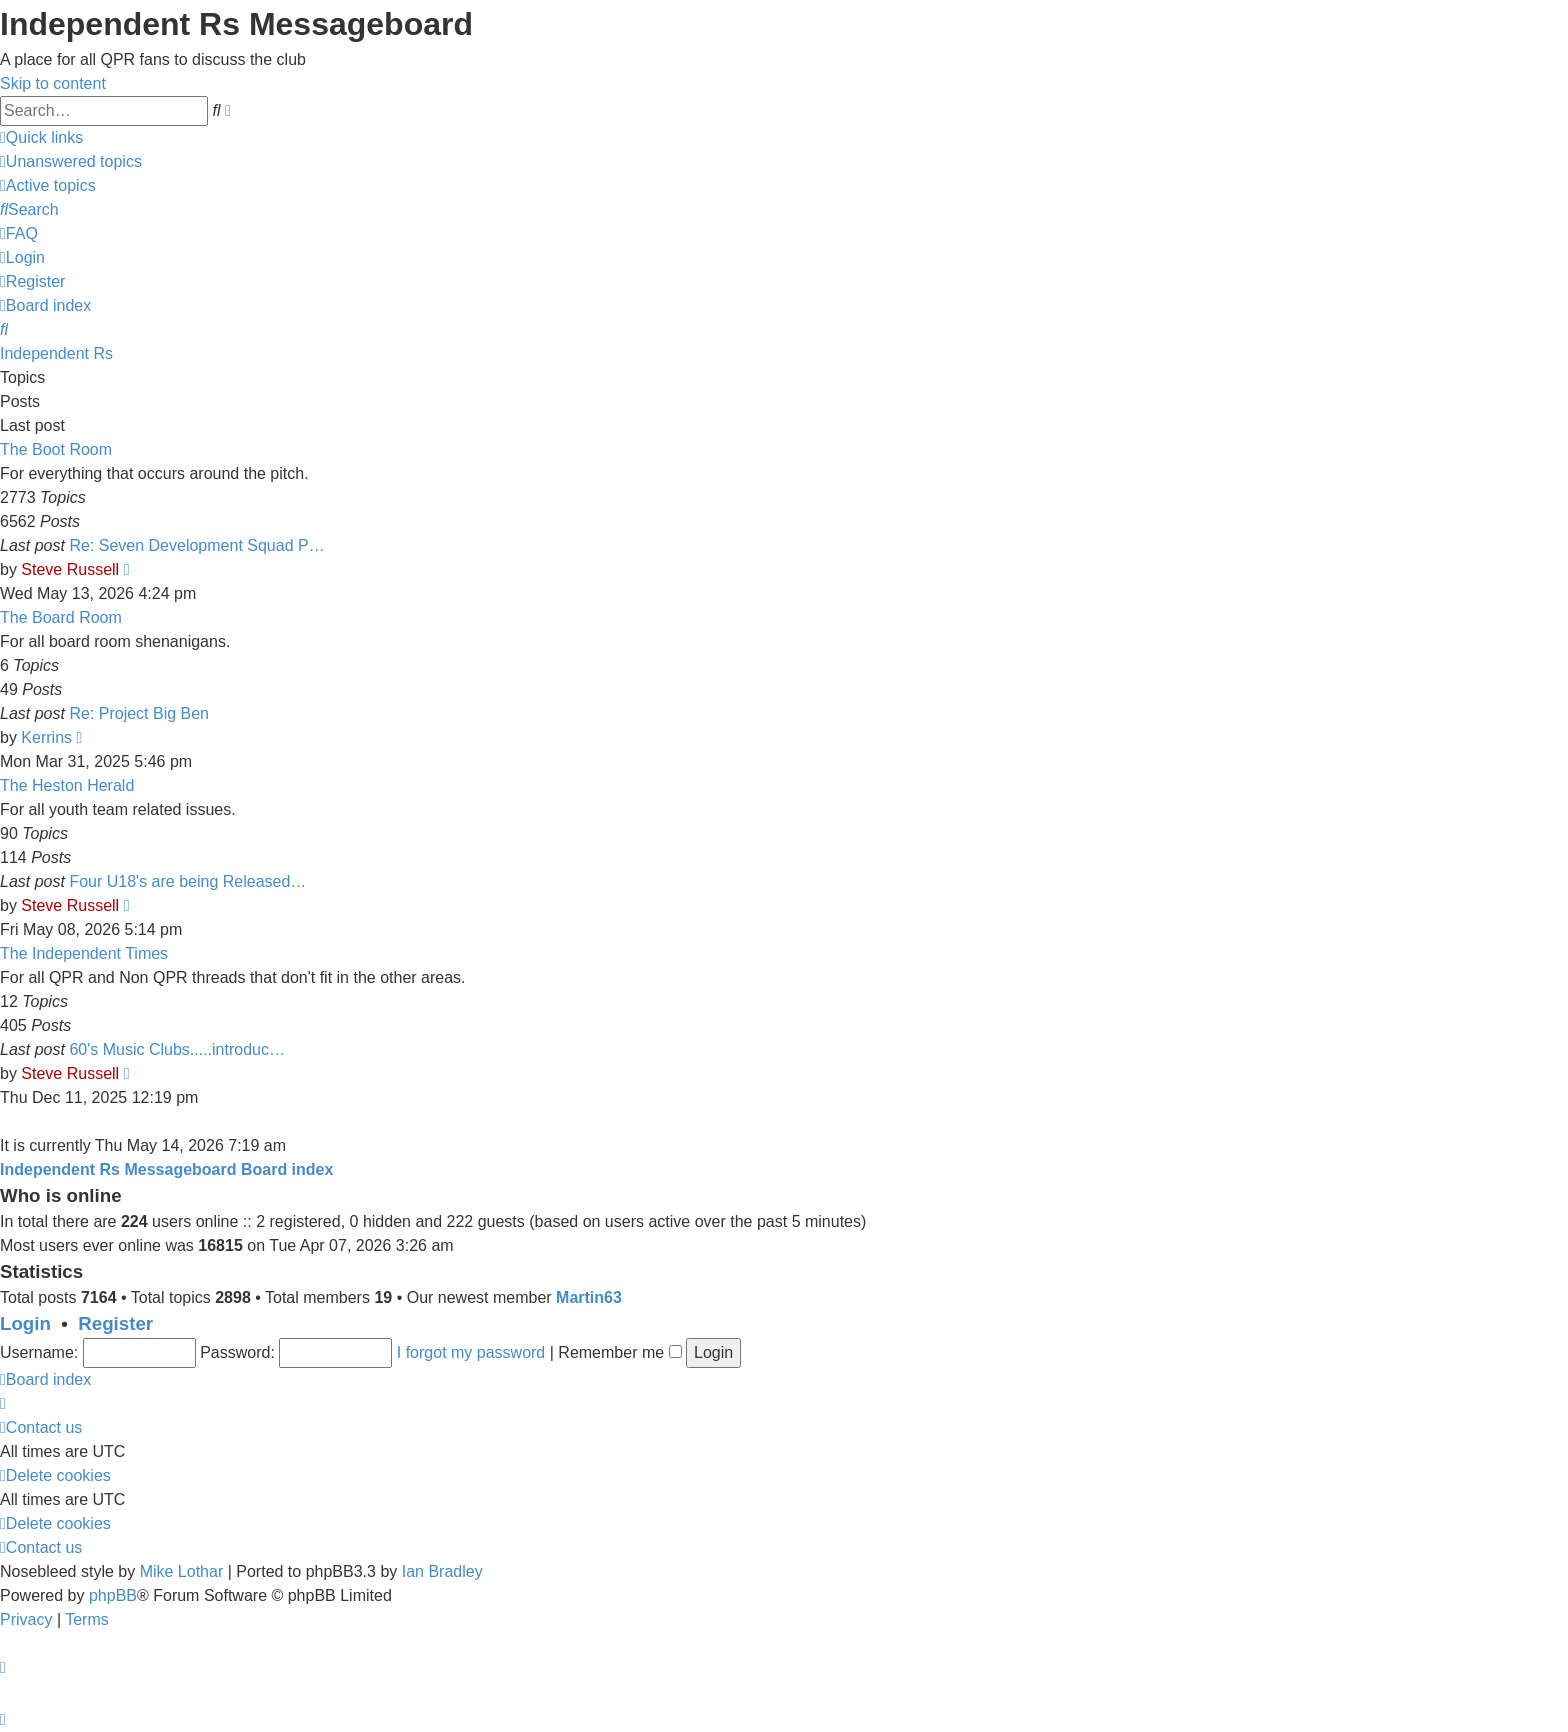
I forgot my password (471, 1352)
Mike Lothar (182, 1571)
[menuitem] (71, 161)
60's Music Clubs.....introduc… (177, 1049)
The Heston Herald (67, 785)
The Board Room (61, 617)
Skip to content (53, 83)
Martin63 (589, 1297)
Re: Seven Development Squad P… (196, 545)
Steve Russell (70, 569)
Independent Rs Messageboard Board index (166, 1169)
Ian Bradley (442, 1571)
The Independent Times (84, 953)
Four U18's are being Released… (187, 881)
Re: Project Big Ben (139, 713)
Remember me (619, 1352)
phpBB (113, 1595)
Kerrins (46, 737)
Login (25, 1323)
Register (115, 1323)
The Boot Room (56, 449)
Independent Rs (56, 353)
